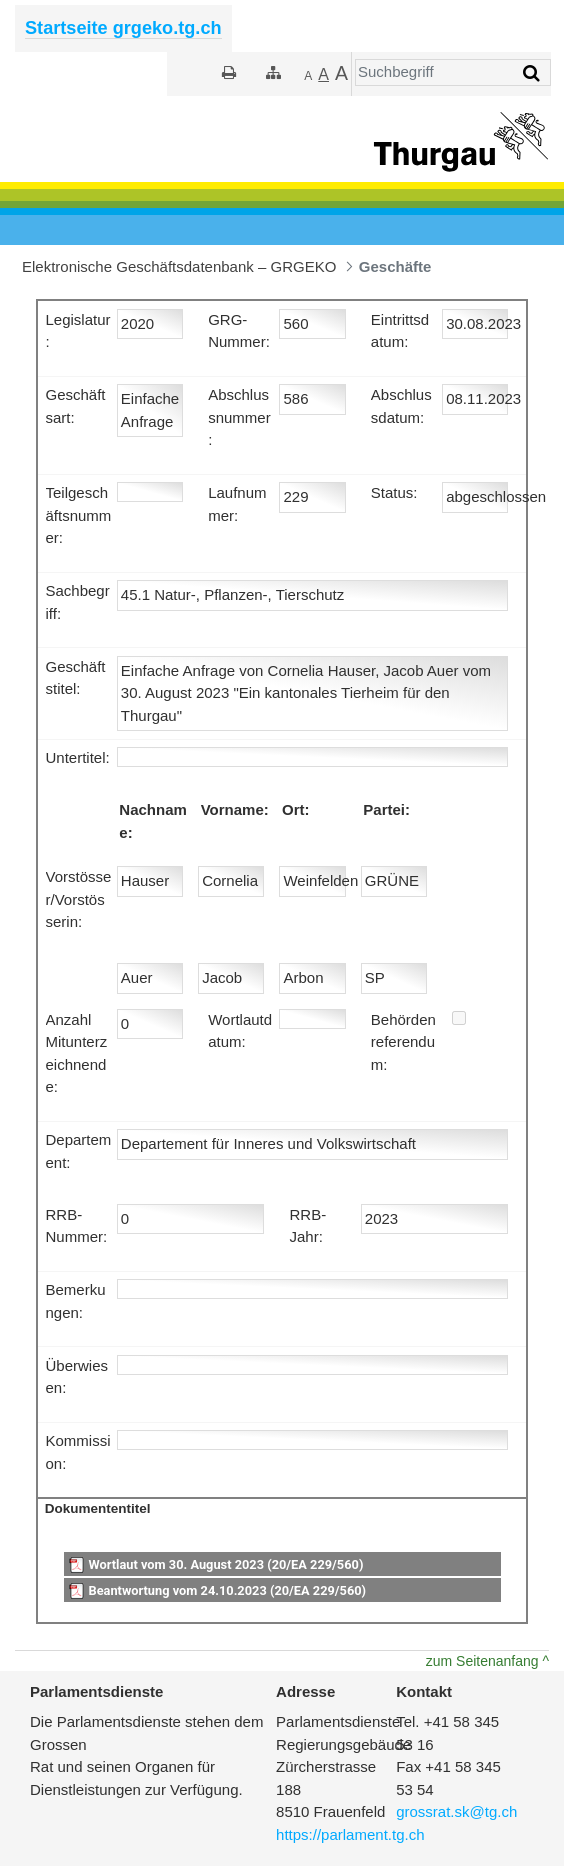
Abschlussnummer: (239, 417)
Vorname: (235, 809)
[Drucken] (229, 72)
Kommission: (78, 1452)
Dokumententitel (98, 1508)
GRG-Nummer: (239, 331)
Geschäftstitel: (76, 678)
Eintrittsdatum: (400, 331)
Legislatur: (78, 331)
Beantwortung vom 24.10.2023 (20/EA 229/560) (227, 1590)
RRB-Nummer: (77, 1226)
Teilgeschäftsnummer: (79, 515)
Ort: (296, 809)
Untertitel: (78, 757)
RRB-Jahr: (307, 1226)
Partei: (386, 809)
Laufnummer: (237, 504)
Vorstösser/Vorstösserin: (79, 899)
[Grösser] (323, 75)
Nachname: (153, 821)
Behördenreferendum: (403, 1042)
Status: (394, 492)
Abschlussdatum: (401, 406)
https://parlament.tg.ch (350, 1834)
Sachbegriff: (78, 602)
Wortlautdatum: (240, 1031)
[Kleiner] (308, 75)
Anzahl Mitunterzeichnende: (77, 1053)
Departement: (79, 1151)
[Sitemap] (273, 72)
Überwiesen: (77, 1377)
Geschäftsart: (76, 406)
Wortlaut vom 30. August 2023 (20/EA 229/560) (225, 1564)
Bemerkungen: (76, 1301)
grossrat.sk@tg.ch (456, 1811)
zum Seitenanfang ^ (487, 1661)
